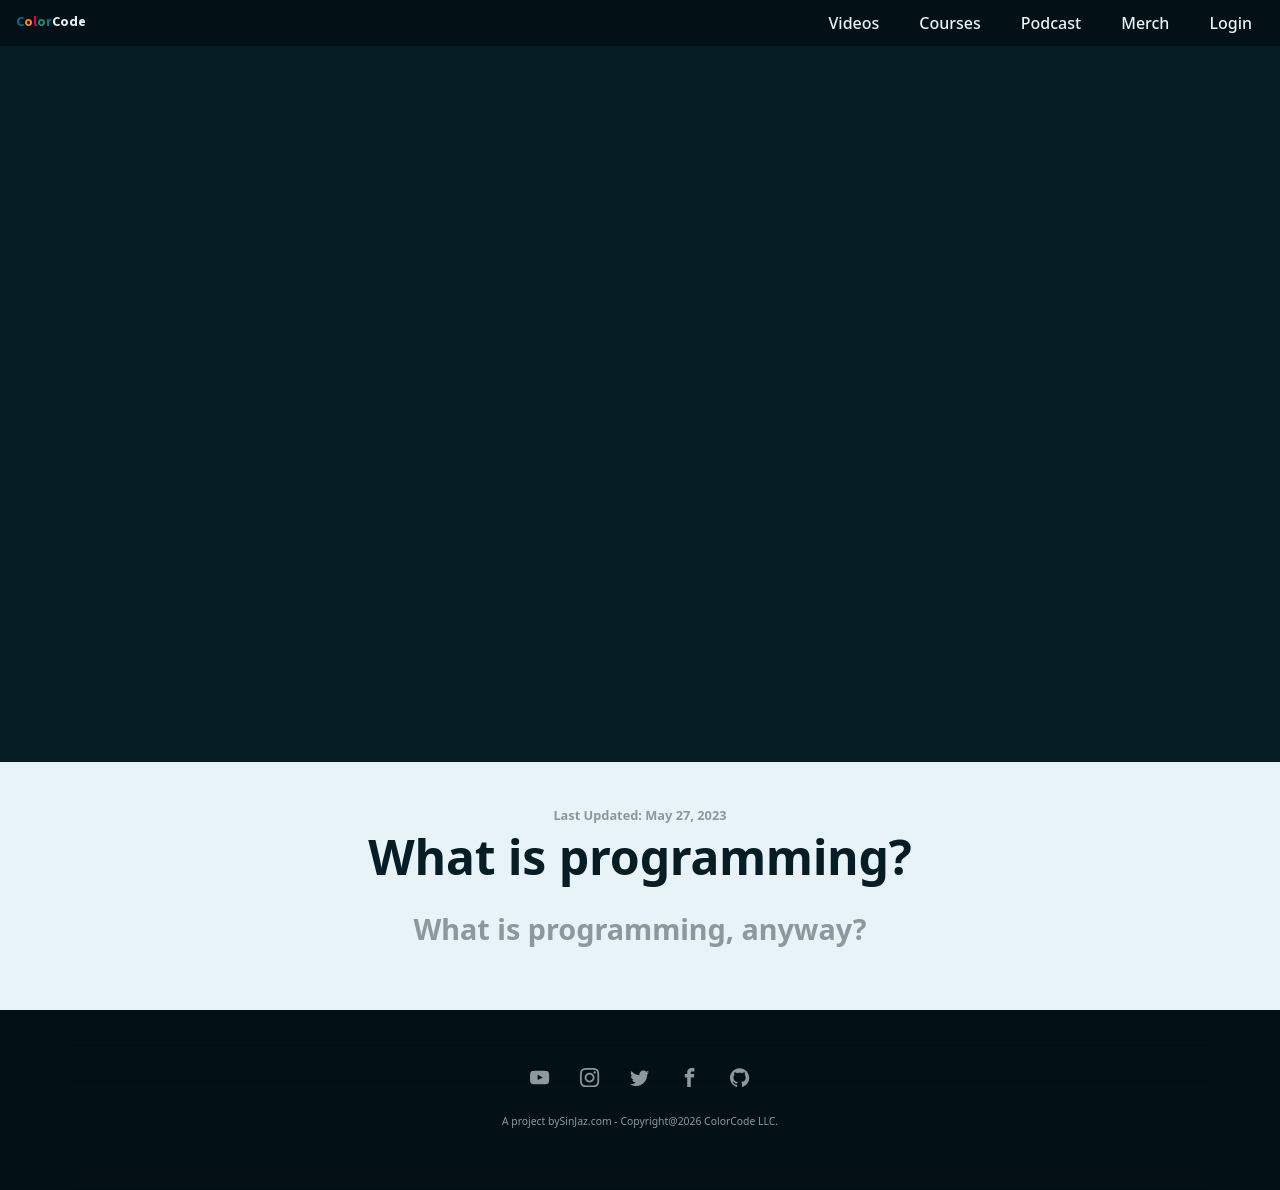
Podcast (1051, 23)
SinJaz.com (586, 1121)
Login (1230, 23)
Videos (854, 23)
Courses (949, 23)
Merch (1145, 23)
